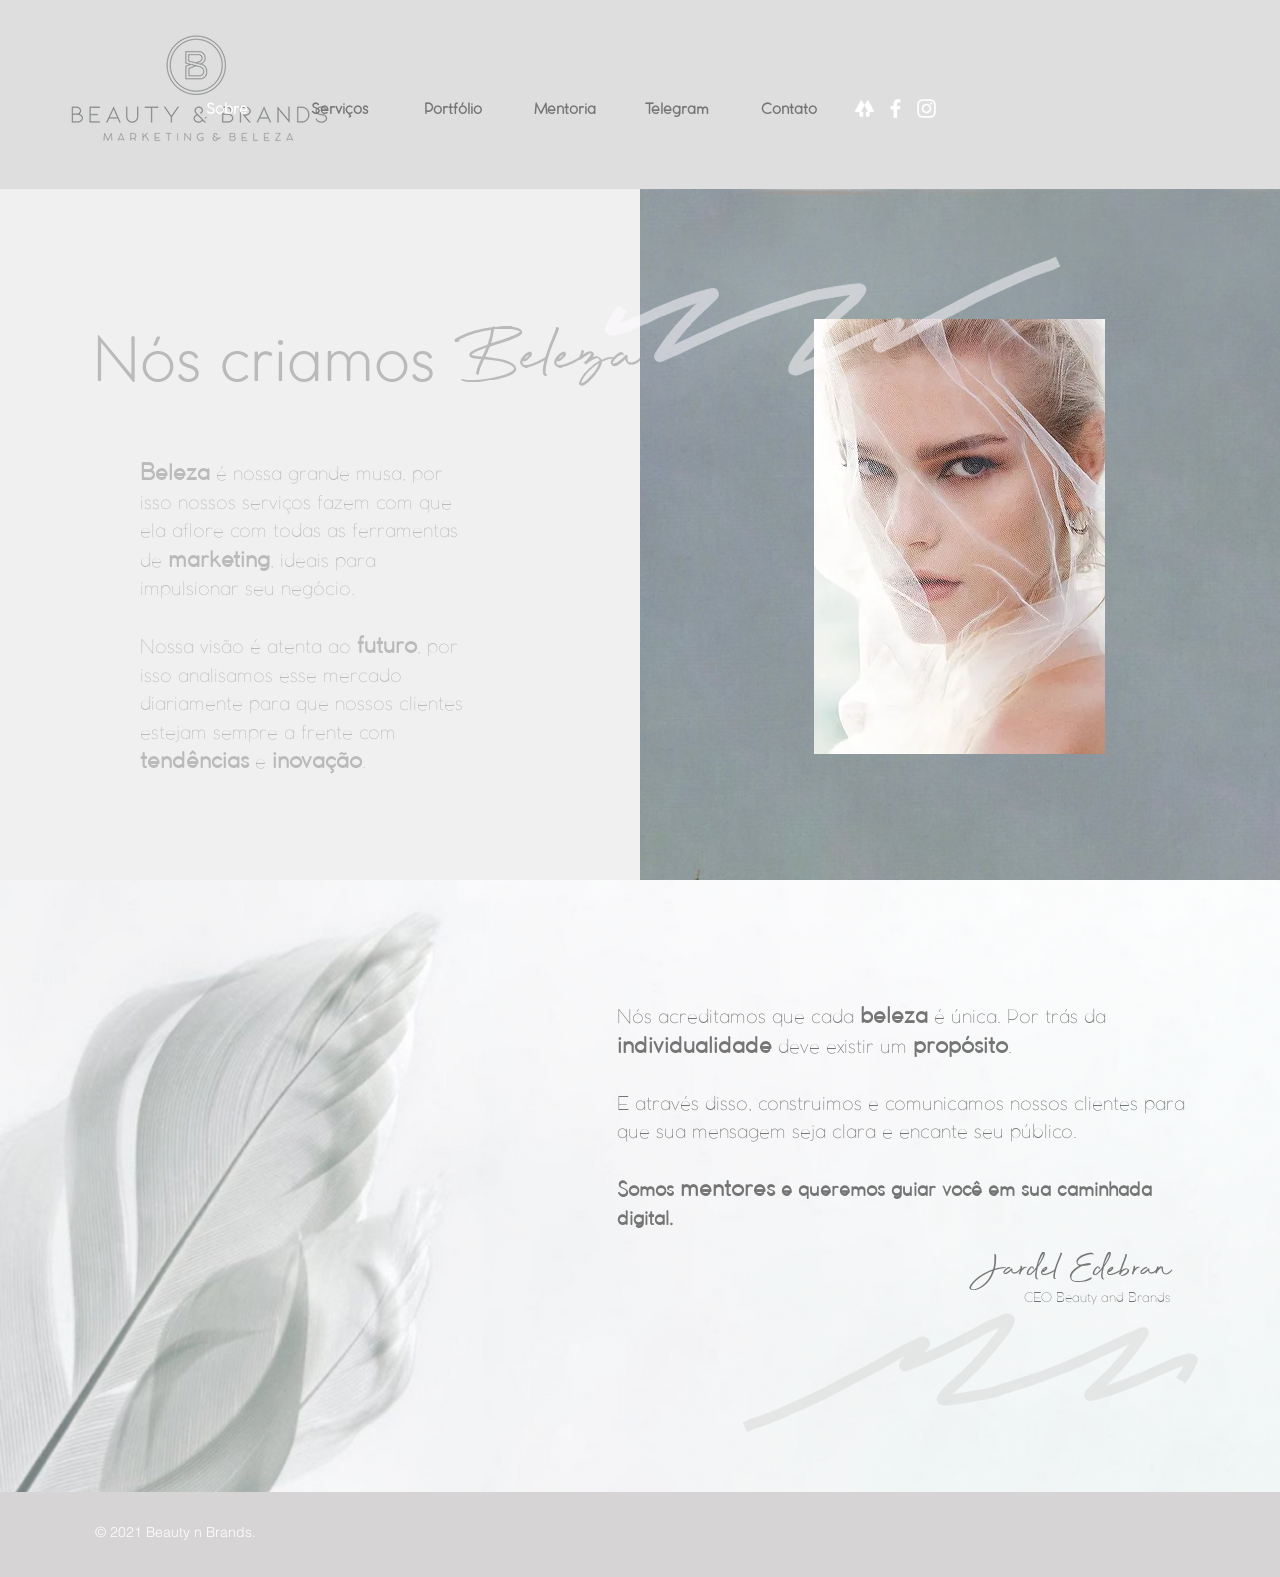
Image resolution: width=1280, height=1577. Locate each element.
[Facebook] (895, 108)
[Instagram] (926, 108)
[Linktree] (864, 108)
